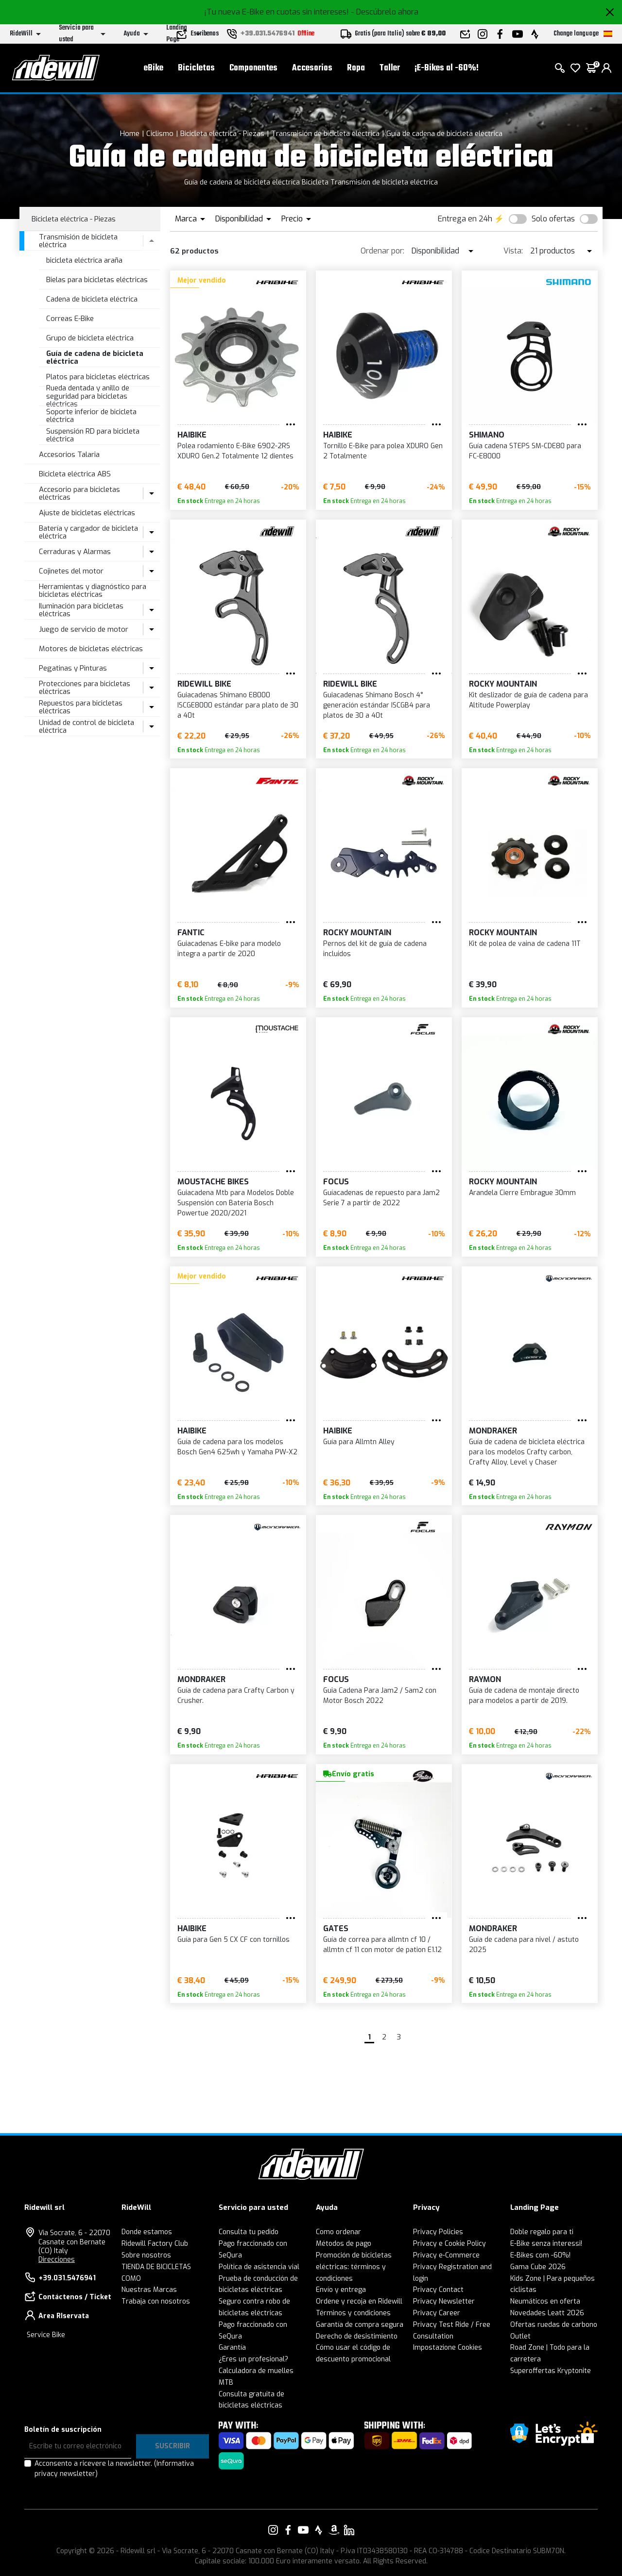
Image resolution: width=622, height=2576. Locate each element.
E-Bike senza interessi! (546, 2243)
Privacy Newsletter (444, 2301)
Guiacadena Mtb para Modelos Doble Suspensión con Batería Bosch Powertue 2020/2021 (235, 1203)
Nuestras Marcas (149, 2289)
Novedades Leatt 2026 (547, 2313)
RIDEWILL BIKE (204, 684)
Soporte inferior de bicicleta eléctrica (91, 416)
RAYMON (485, 1679)
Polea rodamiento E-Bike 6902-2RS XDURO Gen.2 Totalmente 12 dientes (235, 451)
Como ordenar (338, 2232)
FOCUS (336, 1182)
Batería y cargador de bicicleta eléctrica (88, 532)
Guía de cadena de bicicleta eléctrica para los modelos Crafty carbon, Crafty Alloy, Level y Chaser (527, 1452)
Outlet (520, 2336)
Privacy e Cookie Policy (449, 2243)
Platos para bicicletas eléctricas (98, 377)
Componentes (253, 68)
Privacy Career (436, 2313)
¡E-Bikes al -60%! (447, 68)
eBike (153, 68)
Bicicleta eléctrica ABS (75, 474)
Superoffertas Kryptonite (550, 2370)
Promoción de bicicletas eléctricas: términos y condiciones (354, 2267)
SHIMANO (486, 435)
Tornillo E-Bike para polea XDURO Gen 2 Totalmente (383, 451)
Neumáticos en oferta (545, 2301)
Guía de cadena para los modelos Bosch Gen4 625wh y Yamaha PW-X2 (237, 1447)
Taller (390, 68)
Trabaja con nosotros (155, 2301)
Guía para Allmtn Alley (359, 1442)
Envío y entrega (341, 2289)
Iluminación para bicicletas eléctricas (81, 610)
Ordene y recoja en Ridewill (359, 2301)
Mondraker (493, 1431)
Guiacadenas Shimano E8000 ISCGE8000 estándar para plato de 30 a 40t (237, 705)
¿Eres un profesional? (253, 2359)
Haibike (192, 435)
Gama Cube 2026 (538, 2267)
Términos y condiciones (353, 2313)
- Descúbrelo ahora (384, 12)
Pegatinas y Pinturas (73, 668)
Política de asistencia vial (259, 2267)
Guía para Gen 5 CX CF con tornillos (233, 1939)
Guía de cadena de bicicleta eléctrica (444, 133)
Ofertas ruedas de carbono (553, 2324)
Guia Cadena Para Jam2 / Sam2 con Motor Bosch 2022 (379, 1695)
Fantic (191, 932)
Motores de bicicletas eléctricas (91, 649)
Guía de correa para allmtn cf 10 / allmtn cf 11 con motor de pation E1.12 (382, 1944)
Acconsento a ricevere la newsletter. (114, 2468)
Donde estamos (146, 2232)
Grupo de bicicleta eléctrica (90, 338)
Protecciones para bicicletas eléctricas (84, 688)
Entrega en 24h (465, 219)
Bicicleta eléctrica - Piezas (222, 133)
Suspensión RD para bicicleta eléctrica (92, 435)
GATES (335, 1928)
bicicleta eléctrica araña (84, 260)
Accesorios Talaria (69, 454)
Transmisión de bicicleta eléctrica (325, 133)
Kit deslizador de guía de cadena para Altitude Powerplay (528, 700)
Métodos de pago (343, 2243)
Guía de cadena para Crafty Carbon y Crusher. (235, 1695)
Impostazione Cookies (447, 2347)
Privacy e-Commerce (446, 2255)
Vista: (513, 251)
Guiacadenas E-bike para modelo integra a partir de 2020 (229, 949)
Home (129, 133)
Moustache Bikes (213, 1182)
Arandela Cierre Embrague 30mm (522, 1192)
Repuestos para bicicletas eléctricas (80, 707)
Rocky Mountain (503, 684)
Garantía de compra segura (359, 2324)
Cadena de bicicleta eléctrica (92, 299)
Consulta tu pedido (248, 2232)
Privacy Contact (438, 2289)
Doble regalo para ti (541, 2232)
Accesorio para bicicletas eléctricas (79, 494)
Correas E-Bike (70, 318)
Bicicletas (196, 68)
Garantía (232, 2347)
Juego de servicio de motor (83, 629)
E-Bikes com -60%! (540, 2255)
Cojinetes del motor (71, 571)
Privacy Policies (438, 2232)
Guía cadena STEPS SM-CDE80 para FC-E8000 (525, 451)
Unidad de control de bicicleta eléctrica (86, 727)
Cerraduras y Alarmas (75, 551)
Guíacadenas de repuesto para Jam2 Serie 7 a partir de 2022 (381, 1198)
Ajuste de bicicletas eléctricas (87, 513)
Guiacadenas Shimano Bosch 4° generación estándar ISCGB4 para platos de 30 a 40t (376, 705)
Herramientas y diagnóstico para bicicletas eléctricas (92, 591)
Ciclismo (159, 133)
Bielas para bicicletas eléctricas (97, 280)
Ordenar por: (382, 251)
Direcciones (56, 2259)
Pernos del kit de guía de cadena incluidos (375, 949)
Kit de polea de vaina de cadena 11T (525, 943)
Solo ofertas (553, 219)
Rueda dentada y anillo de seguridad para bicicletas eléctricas (87, 396)
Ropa (356, 68)
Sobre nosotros (146, 2255)
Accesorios (312, 68)
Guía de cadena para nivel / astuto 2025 (524, 1944)
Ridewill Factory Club (154, 2243)
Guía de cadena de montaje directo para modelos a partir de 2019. (524, 1695)
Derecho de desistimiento (356, 2336)
